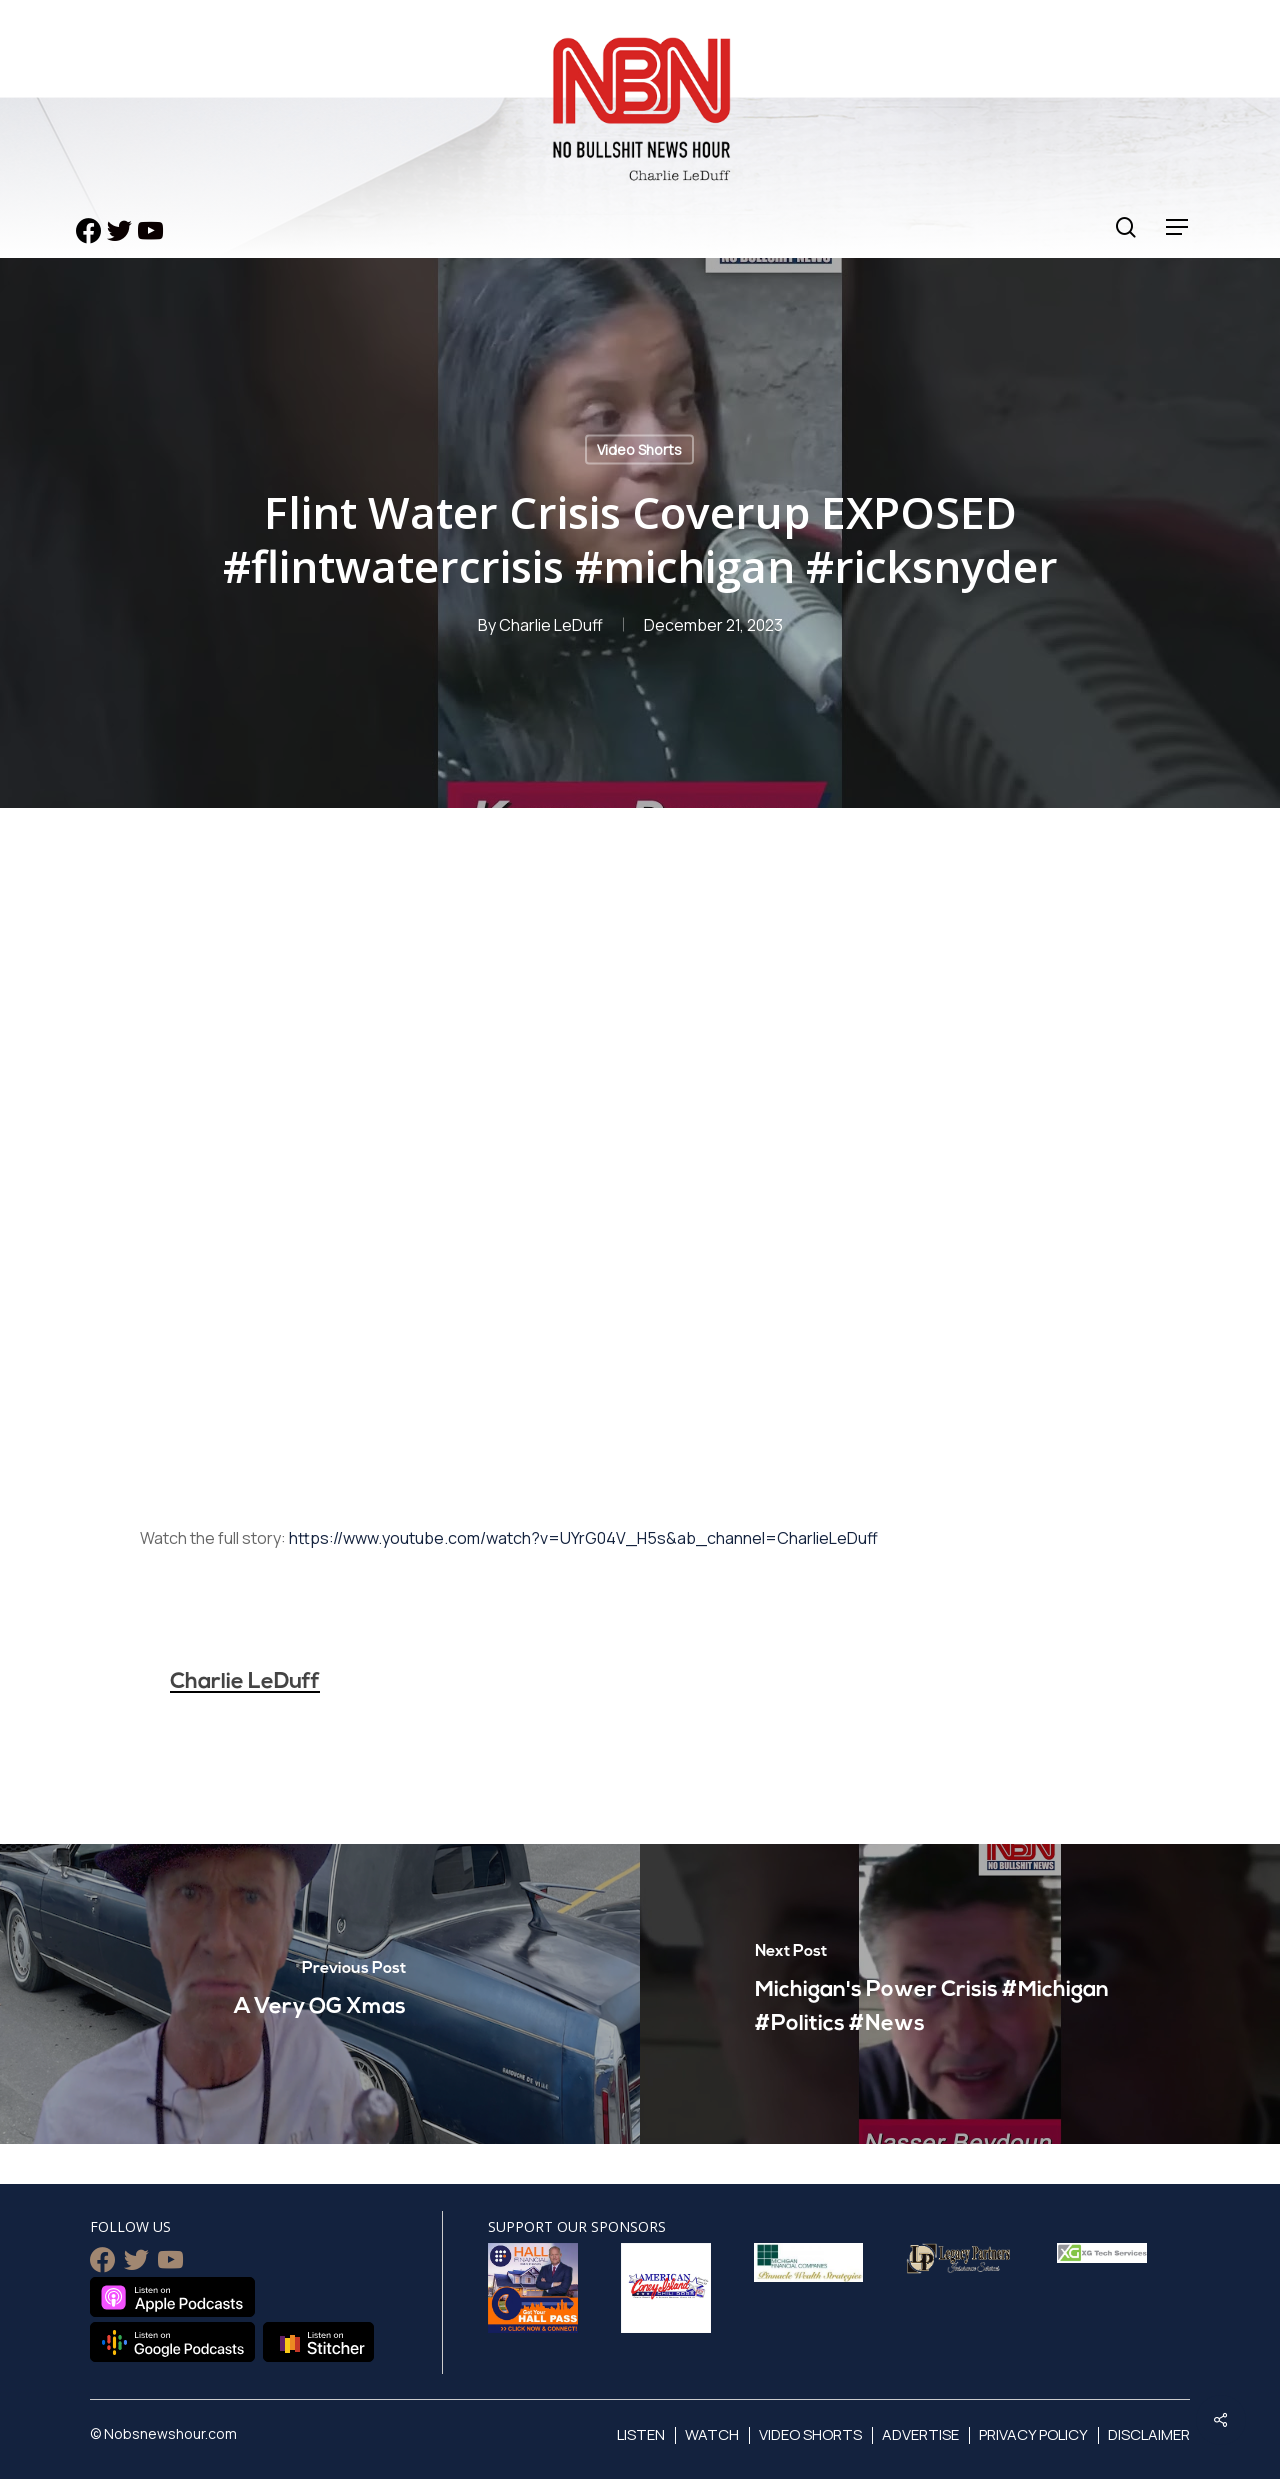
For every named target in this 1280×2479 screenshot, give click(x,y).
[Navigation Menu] (1178, 227)
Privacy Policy (1033, 2434)
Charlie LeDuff (551, 625)
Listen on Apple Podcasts (172, 2297)
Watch (712, 2434)
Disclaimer (1149, 2434)
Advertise (920, 2434)
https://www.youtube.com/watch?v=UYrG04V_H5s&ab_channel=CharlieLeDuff (583, 1538)
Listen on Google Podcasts (172, 2342)
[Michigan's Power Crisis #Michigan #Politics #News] (960, 1994)
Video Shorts (639, 449)
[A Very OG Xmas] (320, 1994)
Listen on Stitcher (318, 2342)
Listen (641, 2434)
